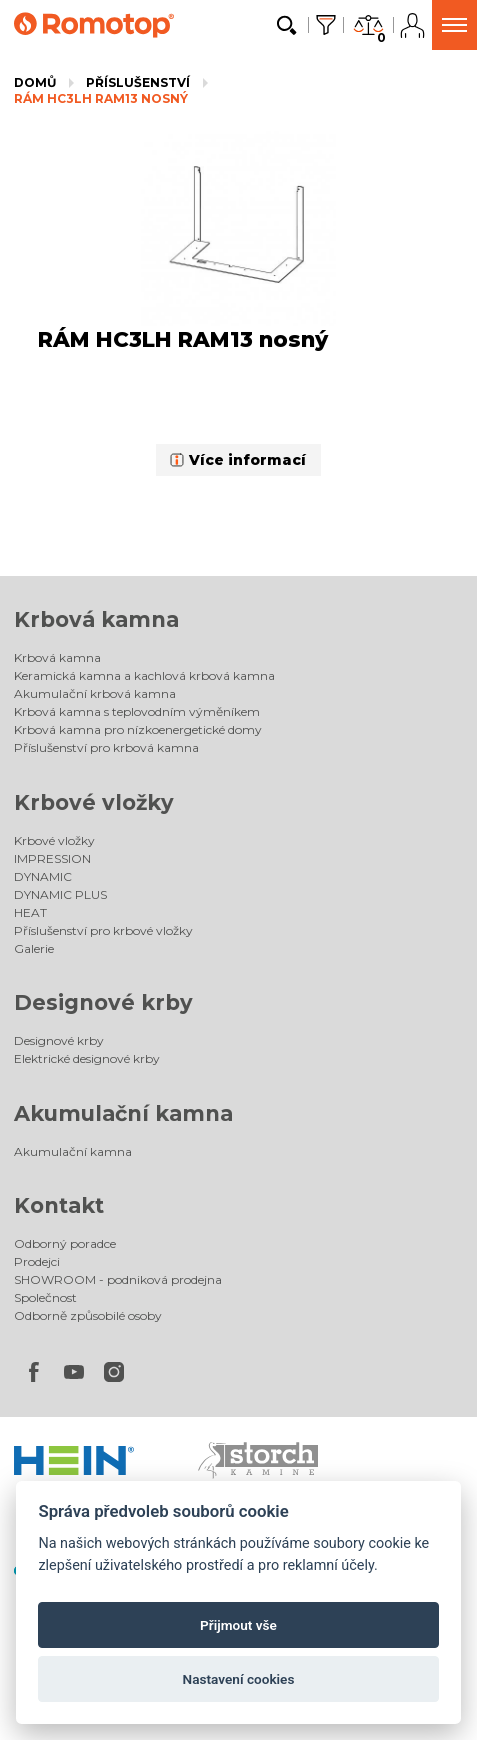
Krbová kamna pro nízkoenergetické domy (138, 729)
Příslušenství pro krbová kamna (106, 747)
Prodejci (37, 1261)
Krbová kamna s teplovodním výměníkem (137, 711)
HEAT (30, 912)
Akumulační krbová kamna (95, 693)
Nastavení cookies (239, 1679)
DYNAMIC (43, 876)
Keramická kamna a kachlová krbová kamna (144, 675)
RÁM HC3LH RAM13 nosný (101, 98)
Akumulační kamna (123, 1113)
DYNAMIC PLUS (60, 894)
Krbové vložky (94, 802)
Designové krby (103, 1002)
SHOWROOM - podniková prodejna (118, 1279)
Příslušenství (138, 82)
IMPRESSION (52, 858)
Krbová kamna (96, 619)
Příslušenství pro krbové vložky (103, 930)
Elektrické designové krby (87, 1058)
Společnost (45, 1297)
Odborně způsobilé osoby (88, 1315)
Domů (35, 82)
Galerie (34, 948)
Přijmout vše (238, 1625)
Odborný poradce (65, 1243)
